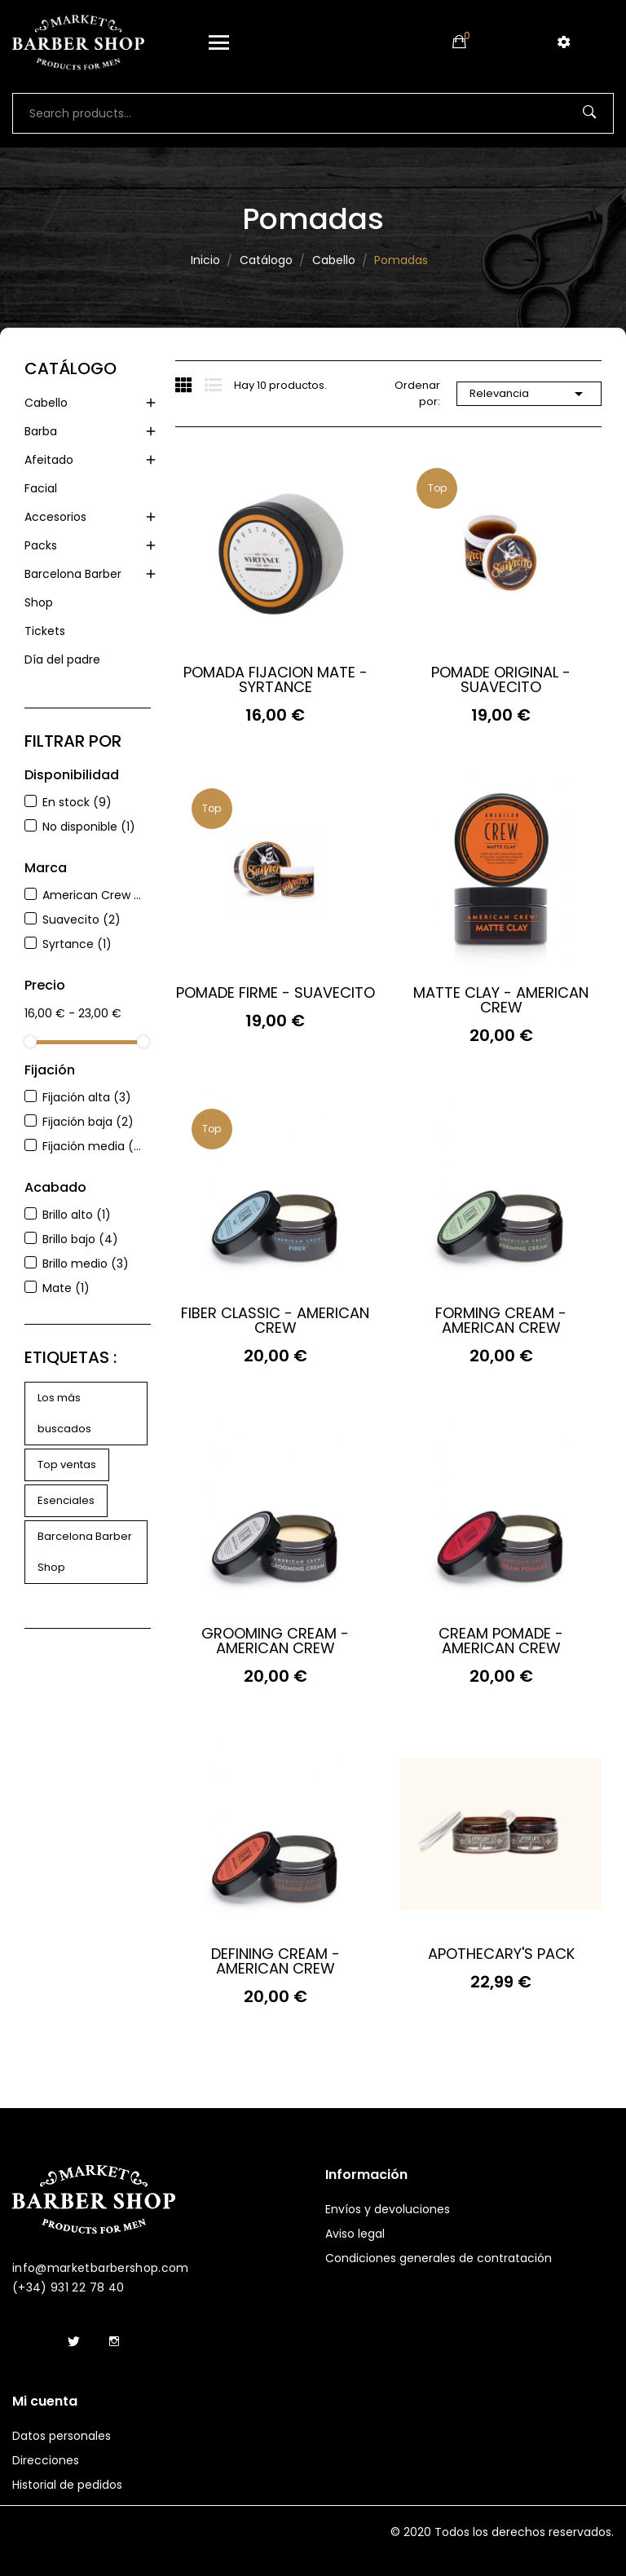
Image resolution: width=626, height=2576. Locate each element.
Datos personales (61, 2436)
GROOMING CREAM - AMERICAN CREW (275, 1641)
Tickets (44, 631)
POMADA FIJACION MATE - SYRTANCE (275, 680)
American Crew (93, 895)
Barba (40, 431)
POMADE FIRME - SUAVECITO (275, 993)
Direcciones (45, 2460)
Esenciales (66, 1500)
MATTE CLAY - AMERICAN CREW (501, 1000)
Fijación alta (86, 1097)
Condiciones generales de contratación (438, 2258)
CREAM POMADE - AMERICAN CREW (501, 1641)
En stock (77, 802)
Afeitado (48, 460)
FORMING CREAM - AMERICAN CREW (500, 1320)
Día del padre (62, 659)
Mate (66, 1288)
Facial (40, 488)
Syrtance (77, 944)
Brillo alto (76, 1214)
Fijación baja (88, 1122)
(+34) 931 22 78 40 (68, 2287)
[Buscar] (313, 113)
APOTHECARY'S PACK (501, 1954)
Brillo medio (85, 1263)
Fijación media (93, 1146)
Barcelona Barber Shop (72, 588)
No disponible (88, 826)
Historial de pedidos (67, 2485)
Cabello (46, 403)
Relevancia (529, 394)
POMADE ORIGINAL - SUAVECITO (501, 680)
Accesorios (55, 517)
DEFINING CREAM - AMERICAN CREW (275, 1961)
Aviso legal (355, 2233)
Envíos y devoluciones (387, 2209)
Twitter (73, 2342)
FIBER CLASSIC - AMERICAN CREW (275, 1320)
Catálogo (70, 368)
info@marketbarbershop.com (100, 2268)
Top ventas (66, 1464)
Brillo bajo (80, 1239)
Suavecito (81, 919)
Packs (40, 545)
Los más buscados (64, 1413)
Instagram (114, 2342)
